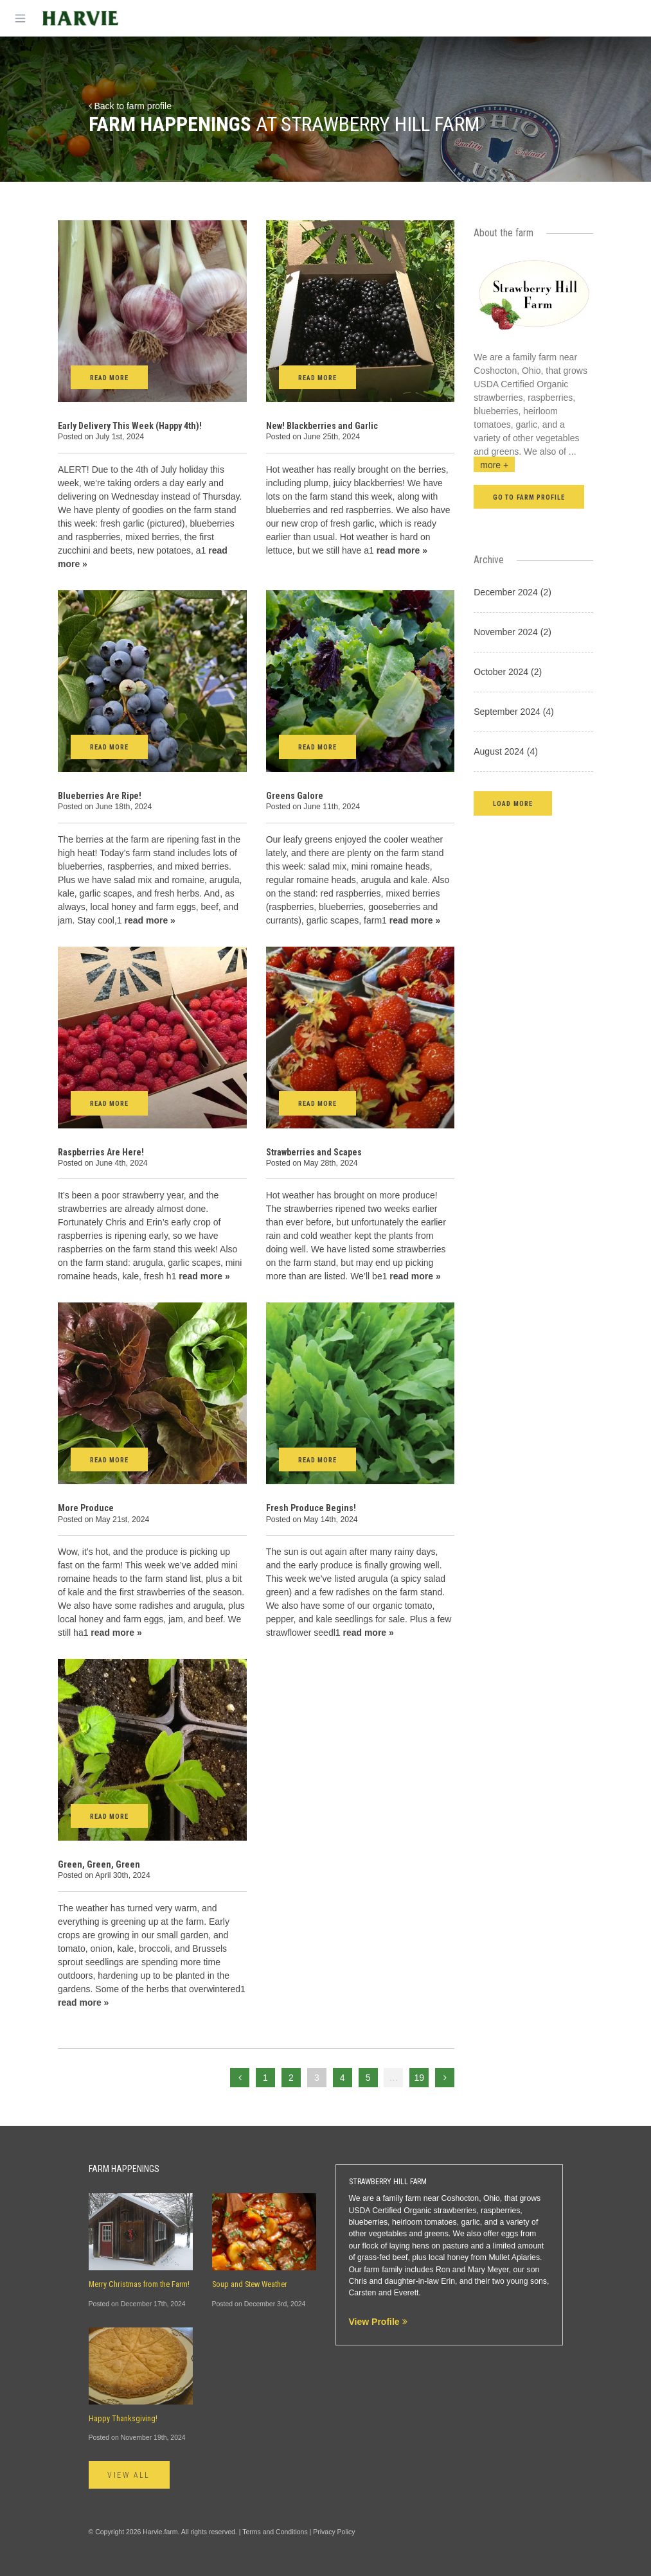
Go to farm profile (529, 497)
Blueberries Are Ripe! (99, 796)
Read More (109, 378)
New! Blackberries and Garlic (322, 426)
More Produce (86, 1508)
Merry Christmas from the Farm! (139, 2284)
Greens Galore (294, 796)
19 (420, 2077)
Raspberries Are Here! (101, 1152)
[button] (512, 803)
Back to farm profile (130, 106)
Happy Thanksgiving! (123, 2418)
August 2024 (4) (506, 751)
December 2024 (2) (512, 592)
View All (129, 2475)
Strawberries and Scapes (314, 1152)
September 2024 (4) (514, 711)
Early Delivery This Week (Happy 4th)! (130, 426)
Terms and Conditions (275, 2532)
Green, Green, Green (99, 1864)
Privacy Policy (334, 2532)
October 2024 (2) (508, 672)
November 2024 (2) (512, 632)
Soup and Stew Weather (249, 2284)
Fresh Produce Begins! (311, 1508)
